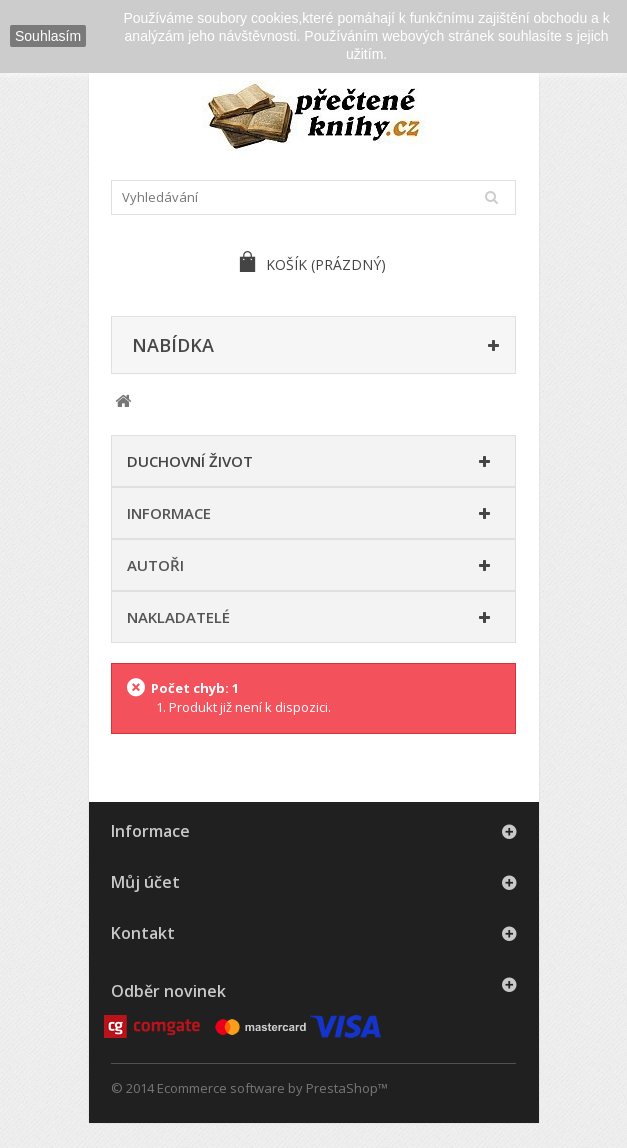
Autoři (155, 565)
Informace (169, 513)
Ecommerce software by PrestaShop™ (272, 1088)
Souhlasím (48, 36)
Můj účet (145, 882)
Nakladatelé (178, 617)
